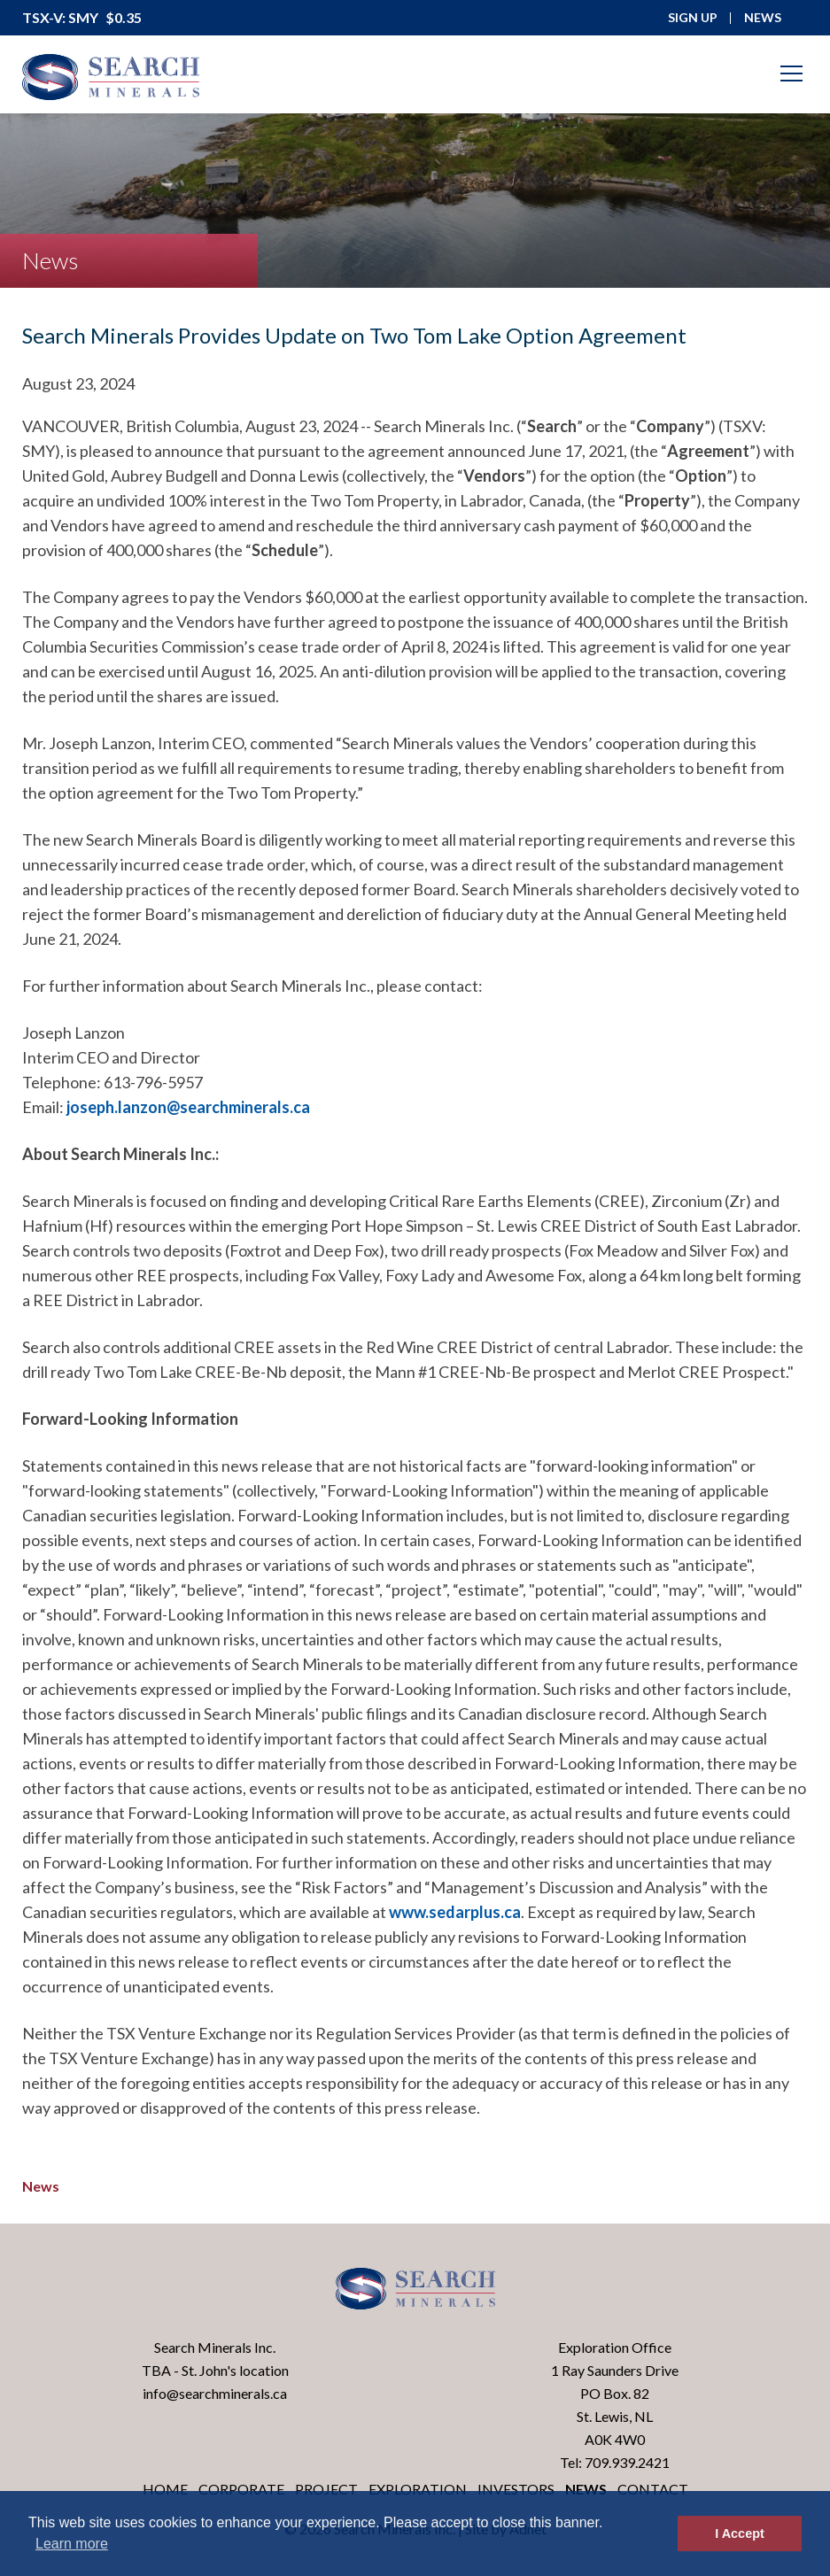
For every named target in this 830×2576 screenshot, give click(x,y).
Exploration (417, 2488)
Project (326, 2488)
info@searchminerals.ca (215, 2393)
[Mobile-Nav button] (792, 73)
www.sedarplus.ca (455, 1912)
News (40, 2186)
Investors (516, 2488)
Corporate (241, 2488)
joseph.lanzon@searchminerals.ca (188, 1107)
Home (165, 2488)
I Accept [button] (739, 2533)
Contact (652, 2488)
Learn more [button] (71, 2543)
